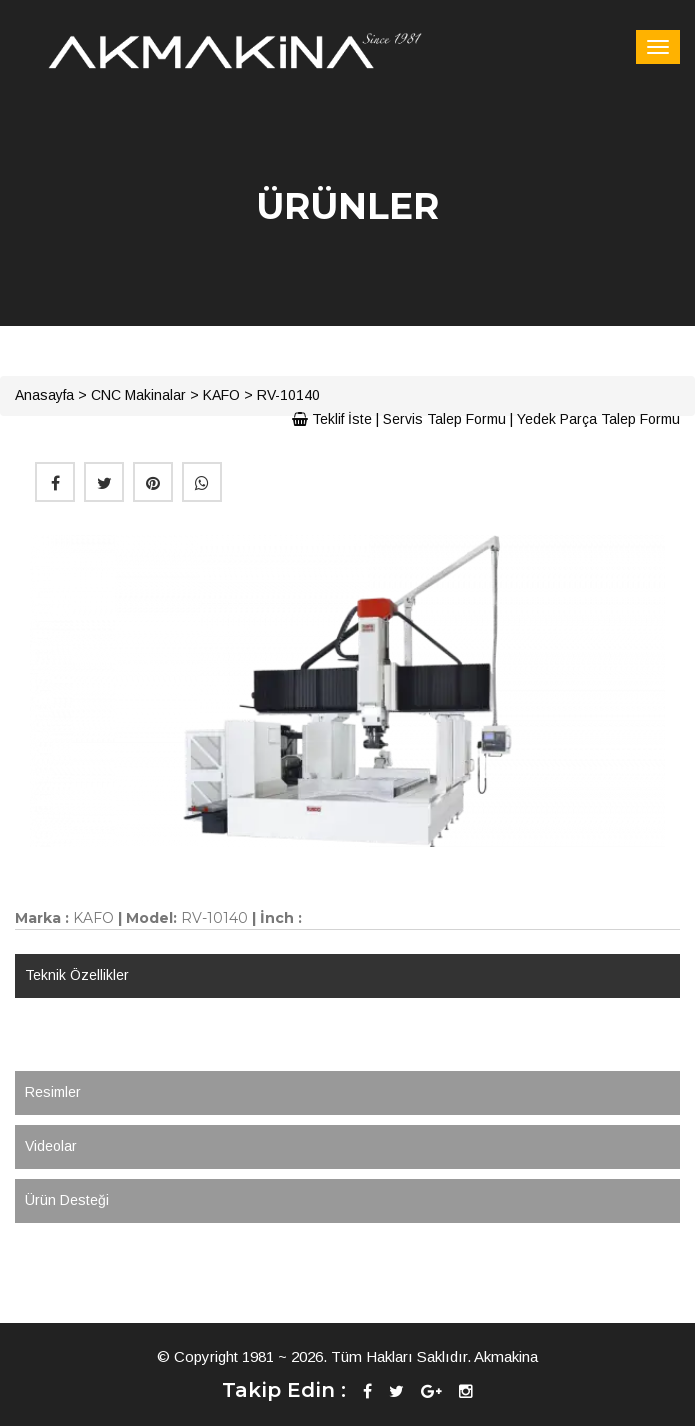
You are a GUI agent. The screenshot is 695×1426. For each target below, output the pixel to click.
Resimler (53, 1092)
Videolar (51, 1146)
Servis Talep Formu (444, 419)
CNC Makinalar (138, 395)
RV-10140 (288, 395)
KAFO (221, 395)
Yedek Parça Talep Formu (598, 419)
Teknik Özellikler (77, 975)
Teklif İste (332, 419)
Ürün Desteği (67, 1200)
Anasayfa (44, 395)
